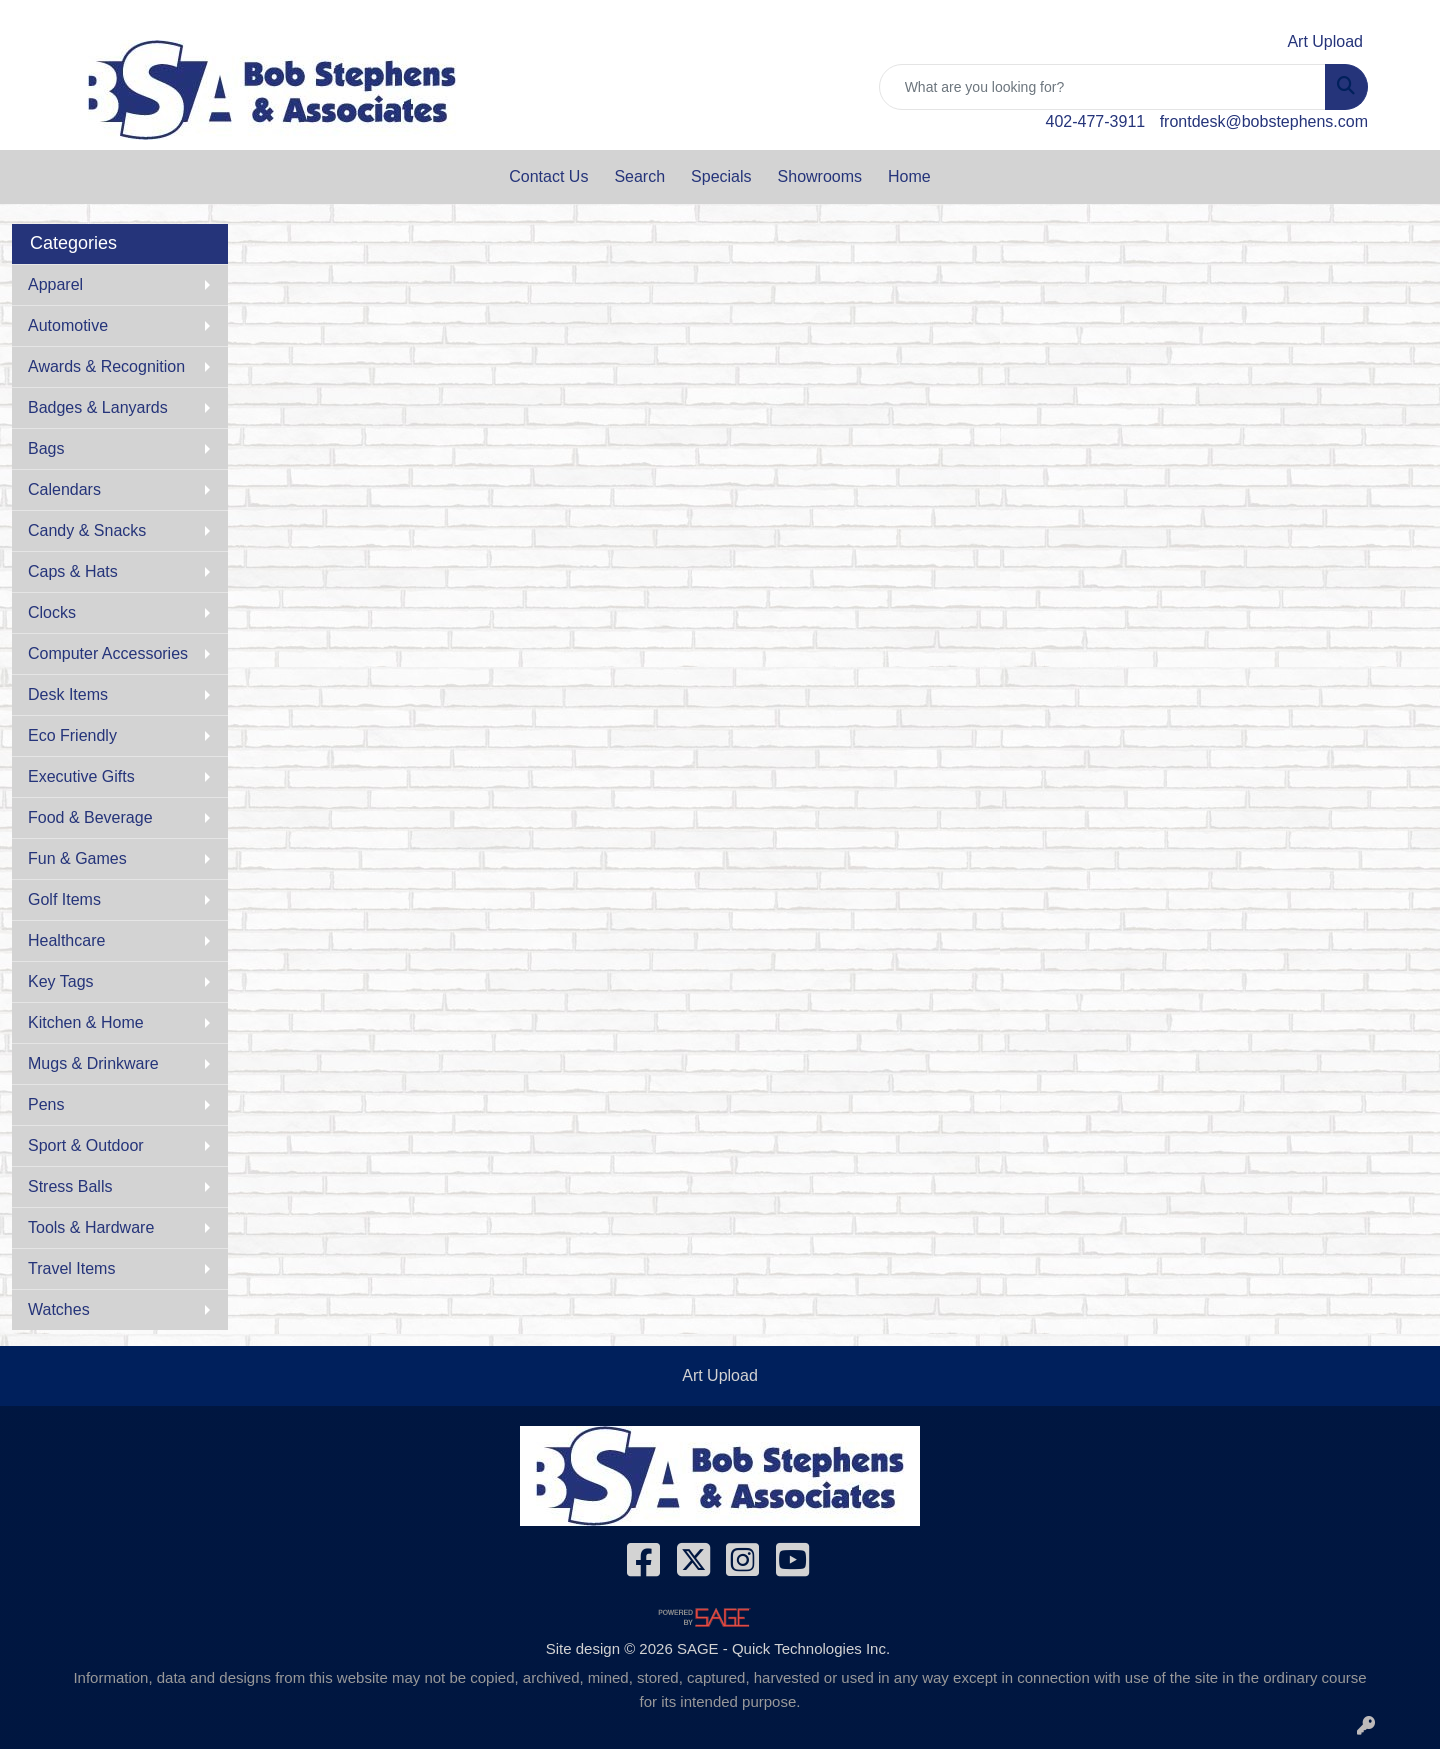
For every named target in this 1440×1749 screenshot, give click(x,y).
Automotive (68, 325)
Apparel (55, 284)
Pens (46, 1104)
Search (639, 176)
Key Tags (61, 981)
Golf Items (64, 899)
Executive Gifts (81, 776)
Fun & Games (77, 858)
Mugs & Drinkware (93, 1063)
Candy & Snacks (87, 530)
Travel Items (71, 1268)
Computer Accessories (108, 653)
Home (909, 176)
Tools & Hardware (91, 1227)
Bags (46, 448)
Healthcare (66, 940)
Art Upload (720, 1375)
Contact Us (548, 176)
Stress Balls (70, 1186)
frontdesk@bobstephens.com (1264, 121)
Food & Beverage (90, 817)
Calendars (64, 489)
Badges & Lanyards (98, 407)
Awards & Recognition (106, 366)
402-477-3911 (1096, 121)
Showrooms (820, 176)
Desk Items (68, 694)
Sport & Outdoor (86, 1145)
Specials (721, 176)
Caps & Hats (73, 571)
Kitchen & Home (86, 1022)
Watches (59, 1309)
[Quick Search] (1102, 87)
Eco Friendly (72, 735)
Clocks (52, 612)
